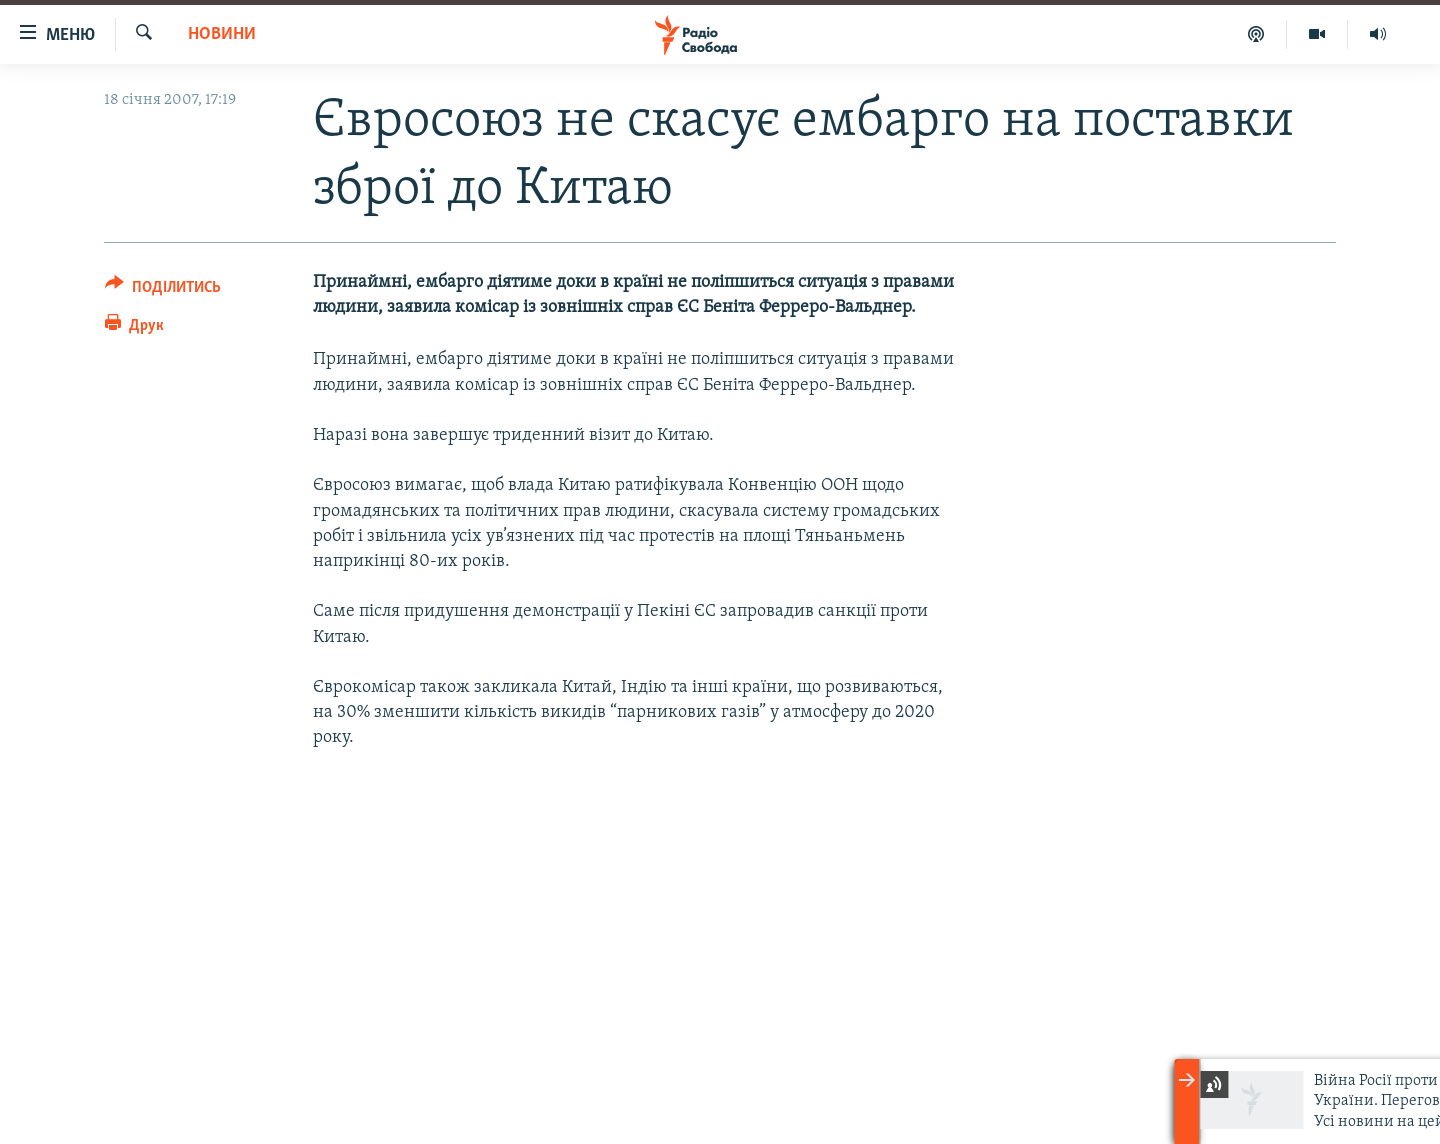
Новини (222, 34)
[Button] (163, 290)
